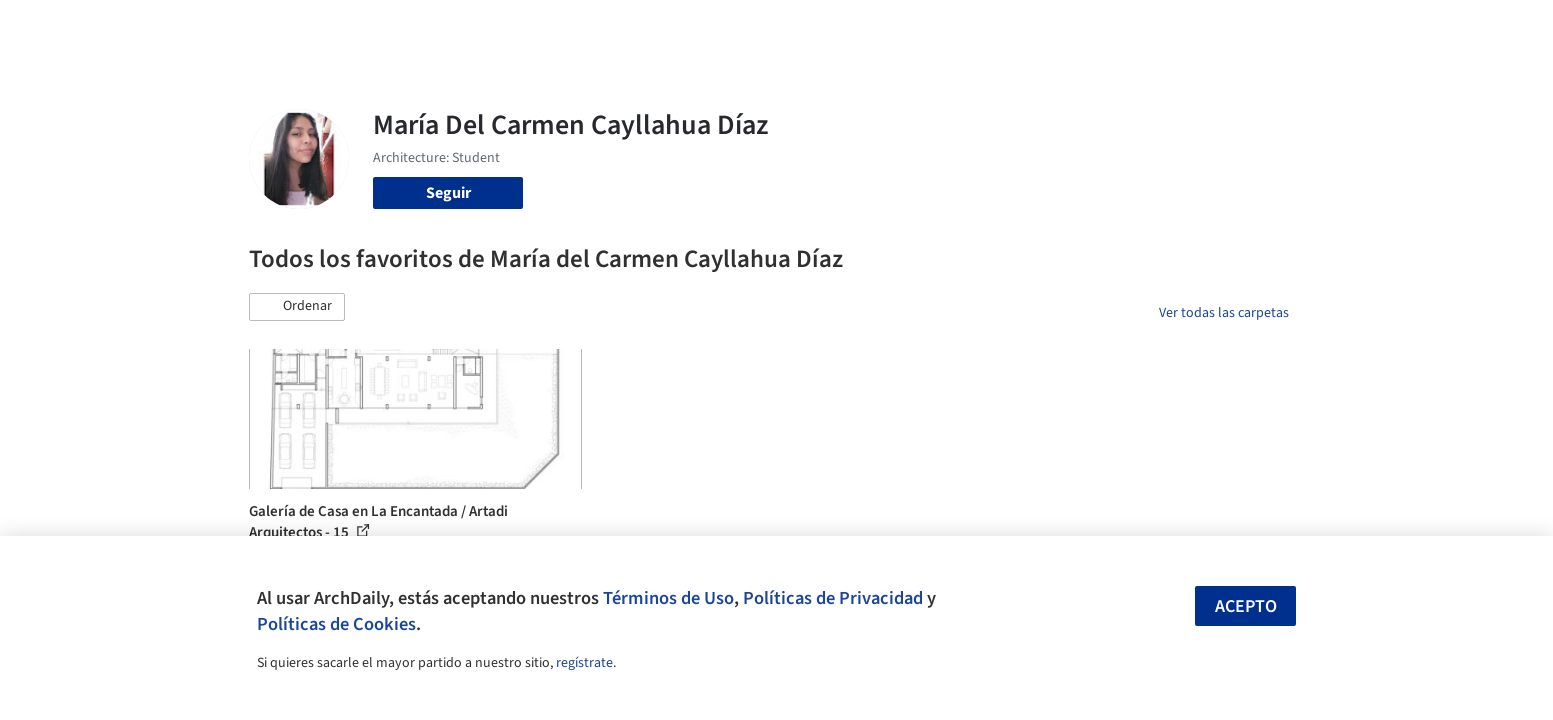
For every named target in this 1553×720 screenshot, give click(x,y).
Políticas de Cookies (336, 624)
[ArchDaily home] (177, 28)
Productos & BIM (869, 28)
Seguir (448, 193)
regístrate (584, 663)
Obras (693, 28)
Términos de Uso (668, 598)
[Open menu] (1377, 28)
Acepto (1246, 606)
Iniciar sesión (1145, 28)
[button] (297, 307)
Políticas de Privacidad (833, 598)
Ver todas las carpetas (1224, 313)
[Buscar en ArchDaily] (457, 28)
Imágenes (763, 28)
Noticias (970, 28)
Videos (1037, 28)
